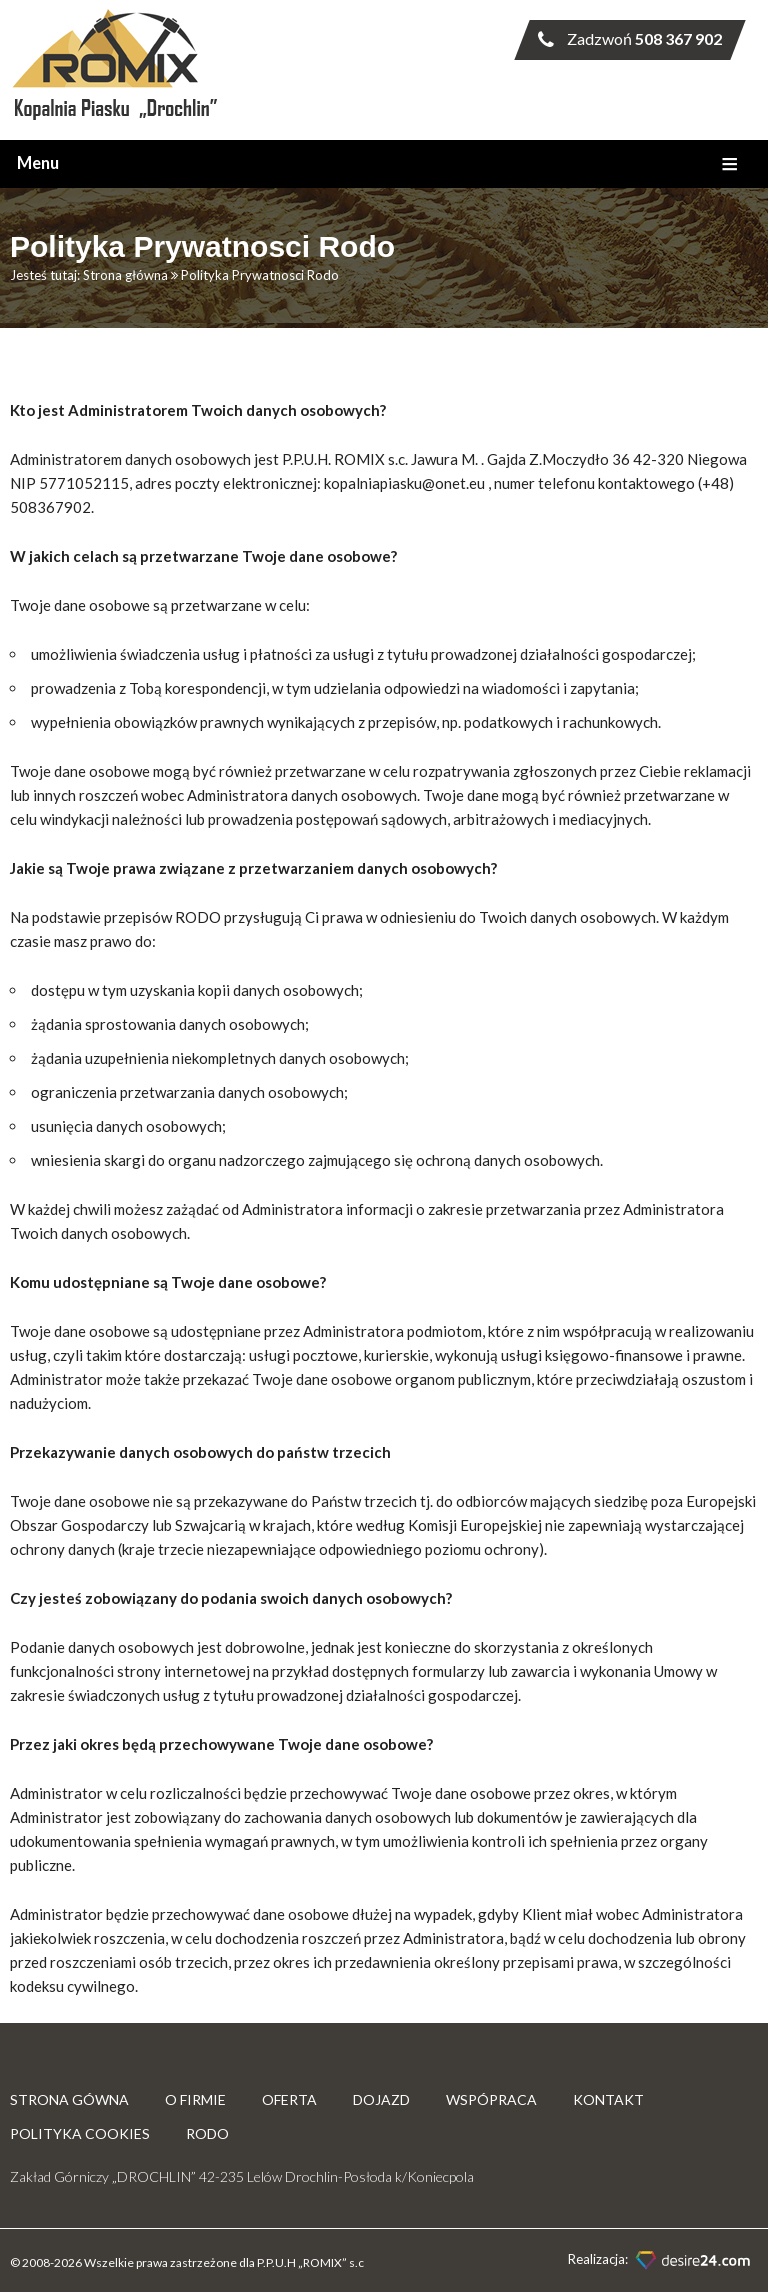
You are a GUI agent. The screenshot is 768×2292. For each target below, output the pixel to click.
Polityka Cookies (80, 2133)
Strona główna (125, 275)
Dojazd (381, 2099)
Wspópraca (491, 2099)
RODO (207, 2133)
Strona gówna (69, 2099)
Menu (38, 163)
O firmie (195, 2099)
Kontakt (608, 2099)
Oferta (289, 2099)
